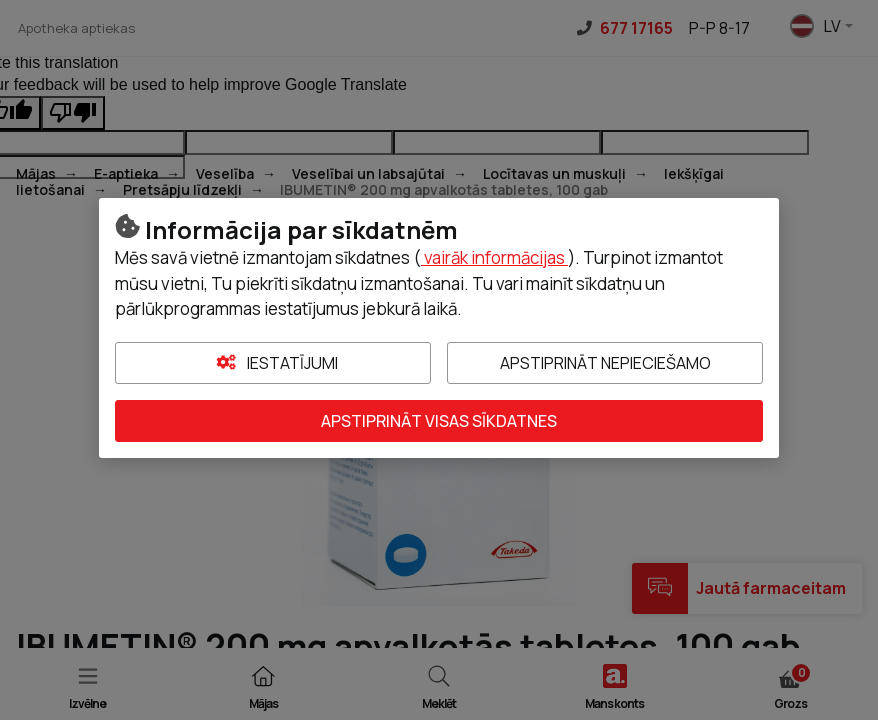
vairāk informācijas (494, 257)
